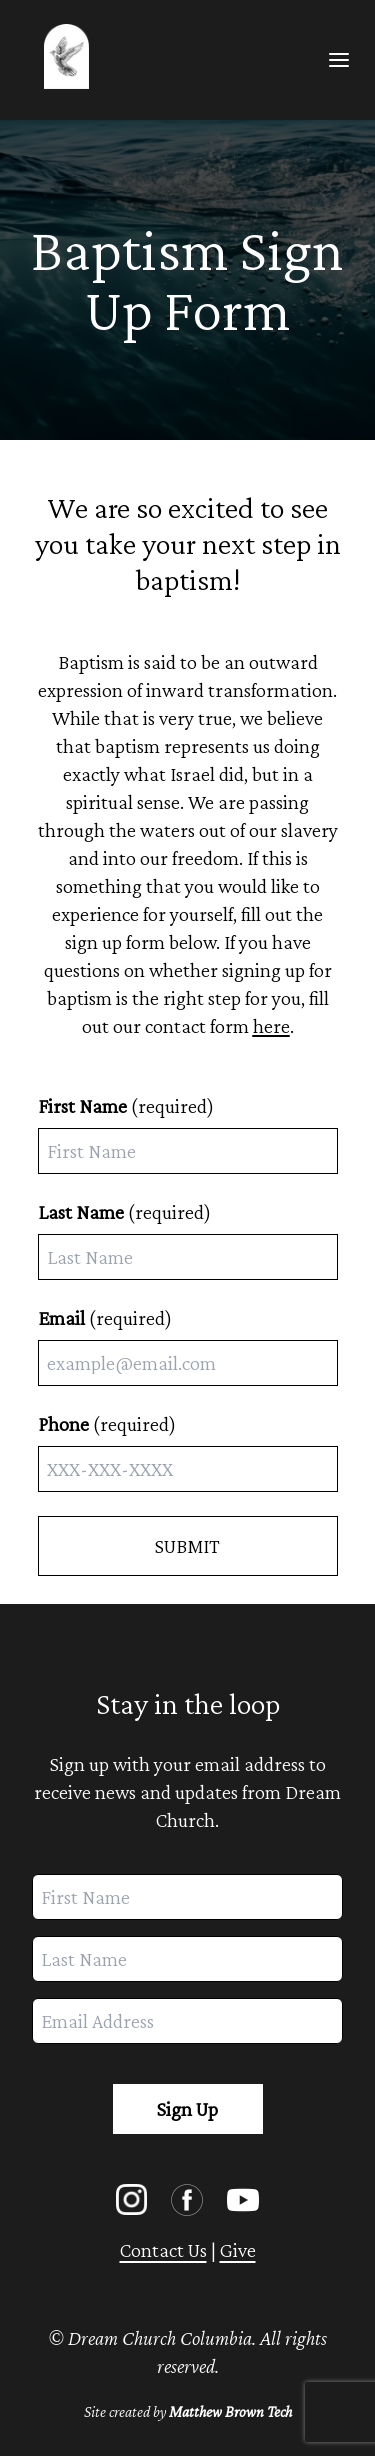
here (271, 1026)
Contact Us (163, 2250)
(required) (126, 1106)
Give (238, 2250)
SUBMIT (187, 1546)
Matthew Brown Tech (230, 2411)
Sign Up (187, 2109)
